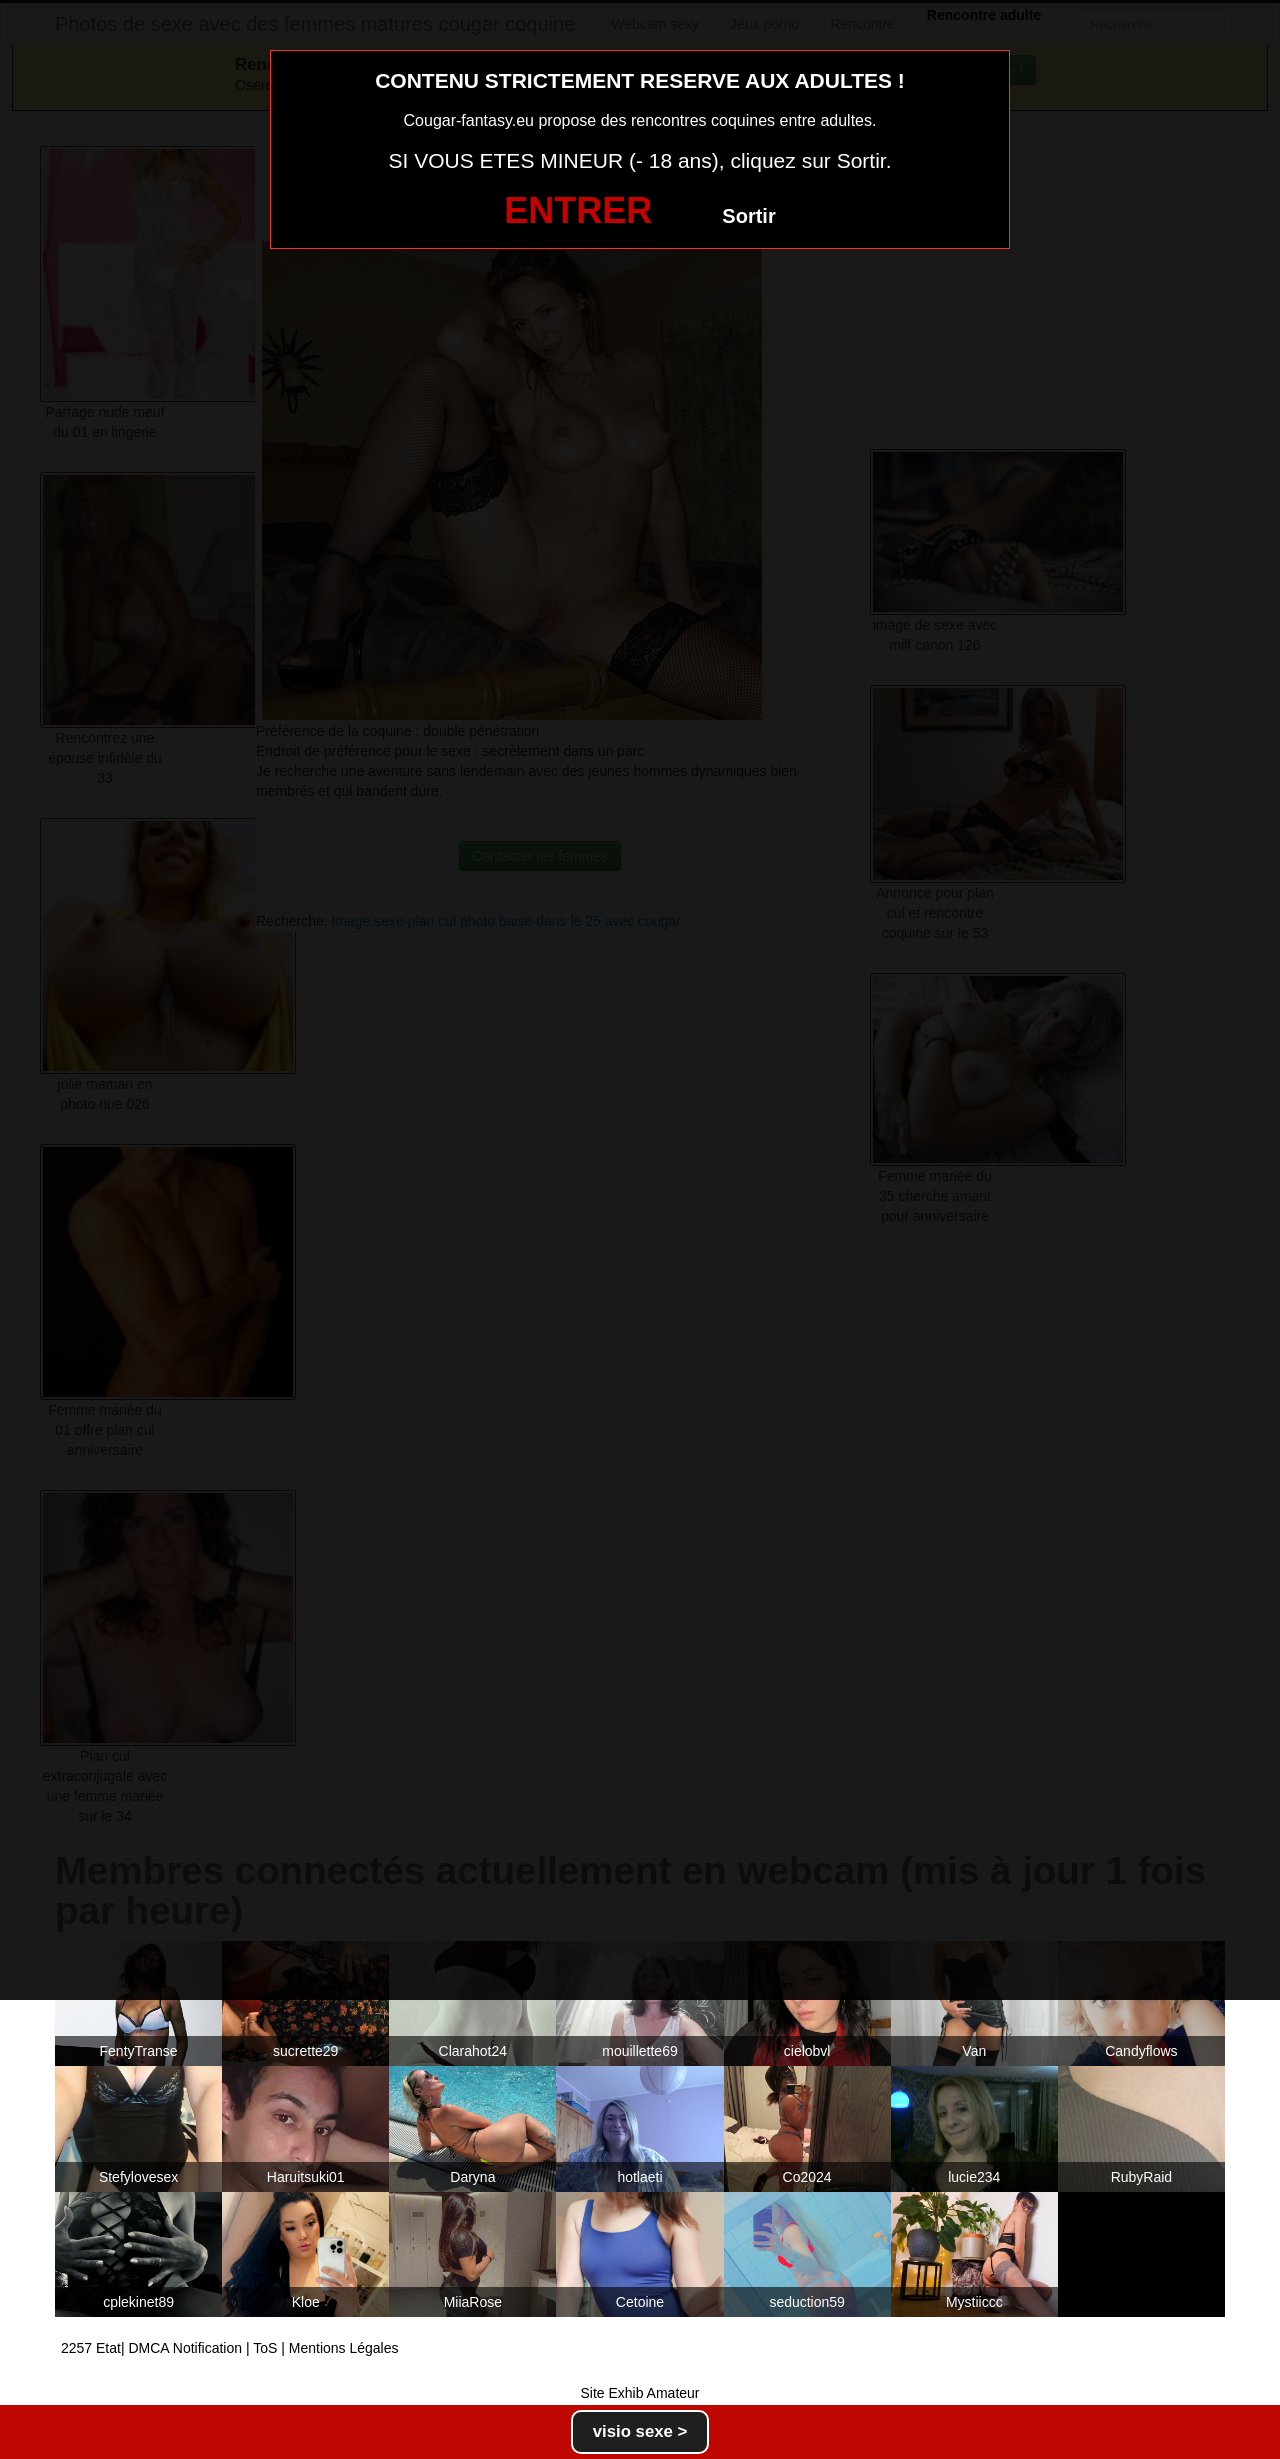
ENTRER (578, 210)
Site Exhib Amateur (639, 2393)
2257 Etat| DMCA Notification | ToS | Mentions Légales (230, 2348)
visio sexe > (640, 2431)
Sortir (748, 216)
